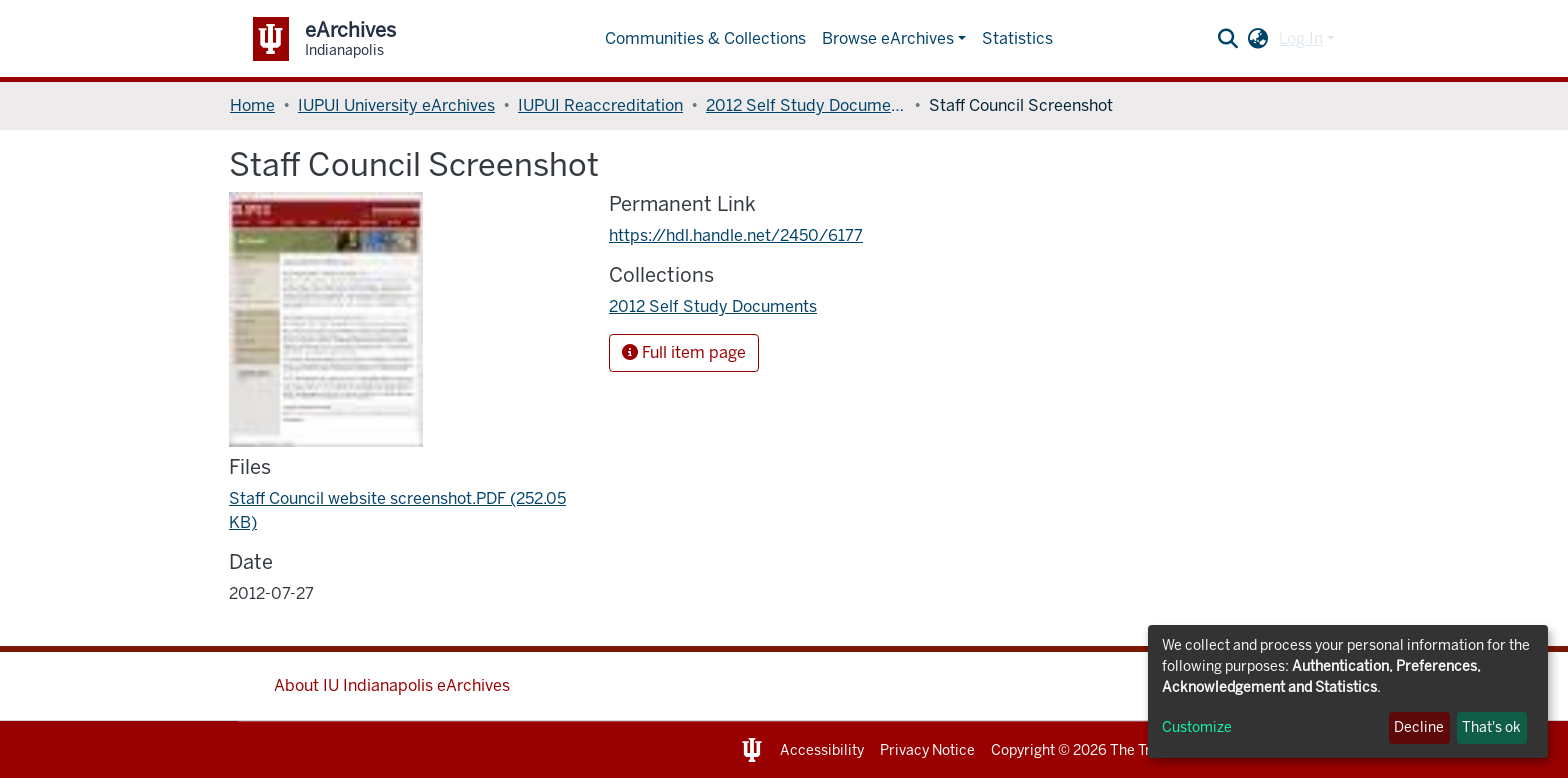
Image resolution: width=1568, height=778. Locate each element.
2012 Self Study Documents (806, 105)
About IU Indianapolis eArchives (392, 685)
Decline (1419, 727)
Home (252, 105)
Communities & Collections (705, 38)
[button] (1258, 39)
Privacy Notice (927, 750)
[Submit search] (1228, 39)
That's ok (1491, 727)
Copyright (1023, 750)
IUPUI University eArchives (396, 105)
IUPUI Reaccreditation (600, 105)
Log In (1301, 38)
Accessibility (822, 750)
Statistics (1017, 38)
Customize (1197, 727)
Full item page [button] (684, 352)
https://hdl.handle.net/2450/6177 (736, 235)
